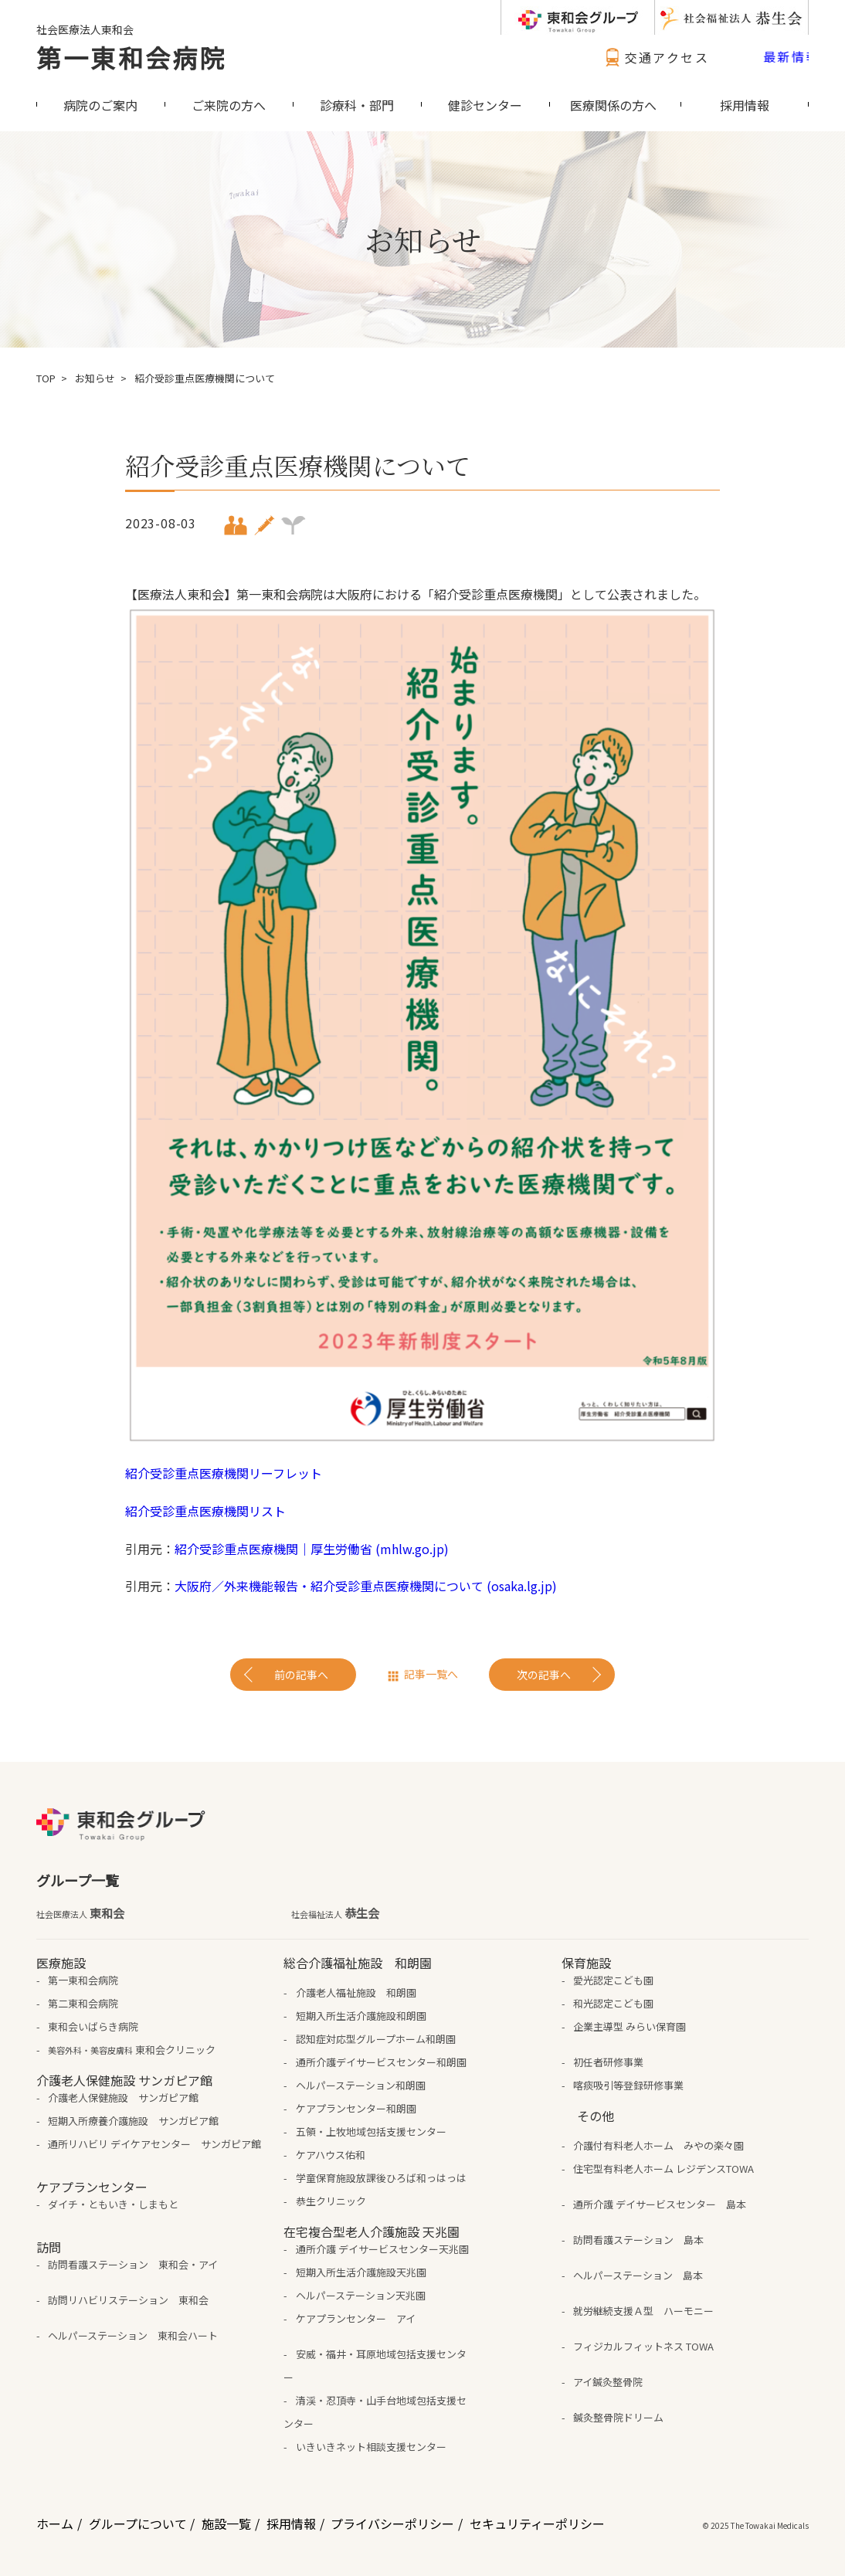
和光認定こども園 (613, 2003)
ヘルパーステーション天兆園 (361, 2295)
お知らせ (95, 378)
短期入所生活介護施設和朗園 (361, 2015)
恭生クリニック (331, 2201)
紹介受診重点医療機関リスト (205, 1511)
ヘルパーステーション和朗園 (361, 2085)
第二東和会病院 (83, 2003)
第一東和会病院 (131, 57)
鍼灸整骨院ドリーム (618, 2417)
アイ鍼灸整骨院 (608, 2381)
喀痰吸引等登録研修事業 (628, 2085)
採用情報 (291, 2523)
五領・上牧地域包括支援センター (371, 2131)
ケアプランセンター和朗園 (356, 2108)
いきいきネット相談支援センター (371, 2446)
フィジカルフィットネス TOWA (643, 2346)
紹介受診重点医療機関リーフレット (223, 1473)
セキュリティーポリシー (537, 2523)
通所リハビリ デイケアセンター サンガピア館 (154, 2143)
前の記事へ (301, 1674)
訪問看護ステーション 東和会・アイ (133, 2264)
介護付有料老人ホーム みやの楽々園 (658, 2145)
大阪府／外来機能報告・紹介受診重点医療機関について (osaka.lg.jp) (366, 1585)
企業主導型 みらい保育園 (629, 2026)
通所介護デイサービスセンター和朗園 (381, 2062)
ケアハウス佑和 (330, 2154)
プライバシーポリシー (392, 2523)
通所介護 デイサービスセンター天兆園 (382, 2249)
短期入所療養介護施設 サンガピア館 (133, 2120)
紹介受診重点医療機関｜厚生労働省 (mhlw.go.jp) (312, 1548)
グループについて (138, 2523)
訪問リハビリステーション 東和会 (128, 2300)
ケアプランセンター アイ (356, 2318)
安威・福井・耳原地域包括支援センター (374, 2365)
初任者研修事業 (608, 2062)
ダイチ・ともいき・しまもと (113, 2204)
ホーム (54, 2523)
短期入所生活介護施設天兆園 (361, 2272)
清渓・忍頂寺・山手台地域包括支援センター (374, 2412)
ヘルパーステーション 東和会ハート (133, 2335)
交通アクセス (655, 57)
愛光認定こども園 (613, 1980)
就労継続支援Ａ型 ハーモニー (643, 2310)
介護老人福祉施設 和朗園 (356, 1992)
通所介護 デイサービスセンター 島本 (659, 2204)
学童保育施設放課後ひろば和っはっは (381, 2177)
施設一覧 (226, 2523)
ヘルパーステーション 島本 (638, 2275)
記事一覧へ (431, 1674)
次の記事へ (544, 1674)
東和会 (80, 1913)
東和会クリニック (131, 2049)
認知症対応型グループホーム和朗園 (376, 2038)
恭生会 (335, 1913)
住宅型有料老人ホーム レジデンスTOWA (663, 2168)
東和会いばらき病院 (93, 2026)
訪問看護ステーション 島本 (638, 2239)
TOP (46, 378)
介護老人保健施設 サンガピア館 (123, 2097)
